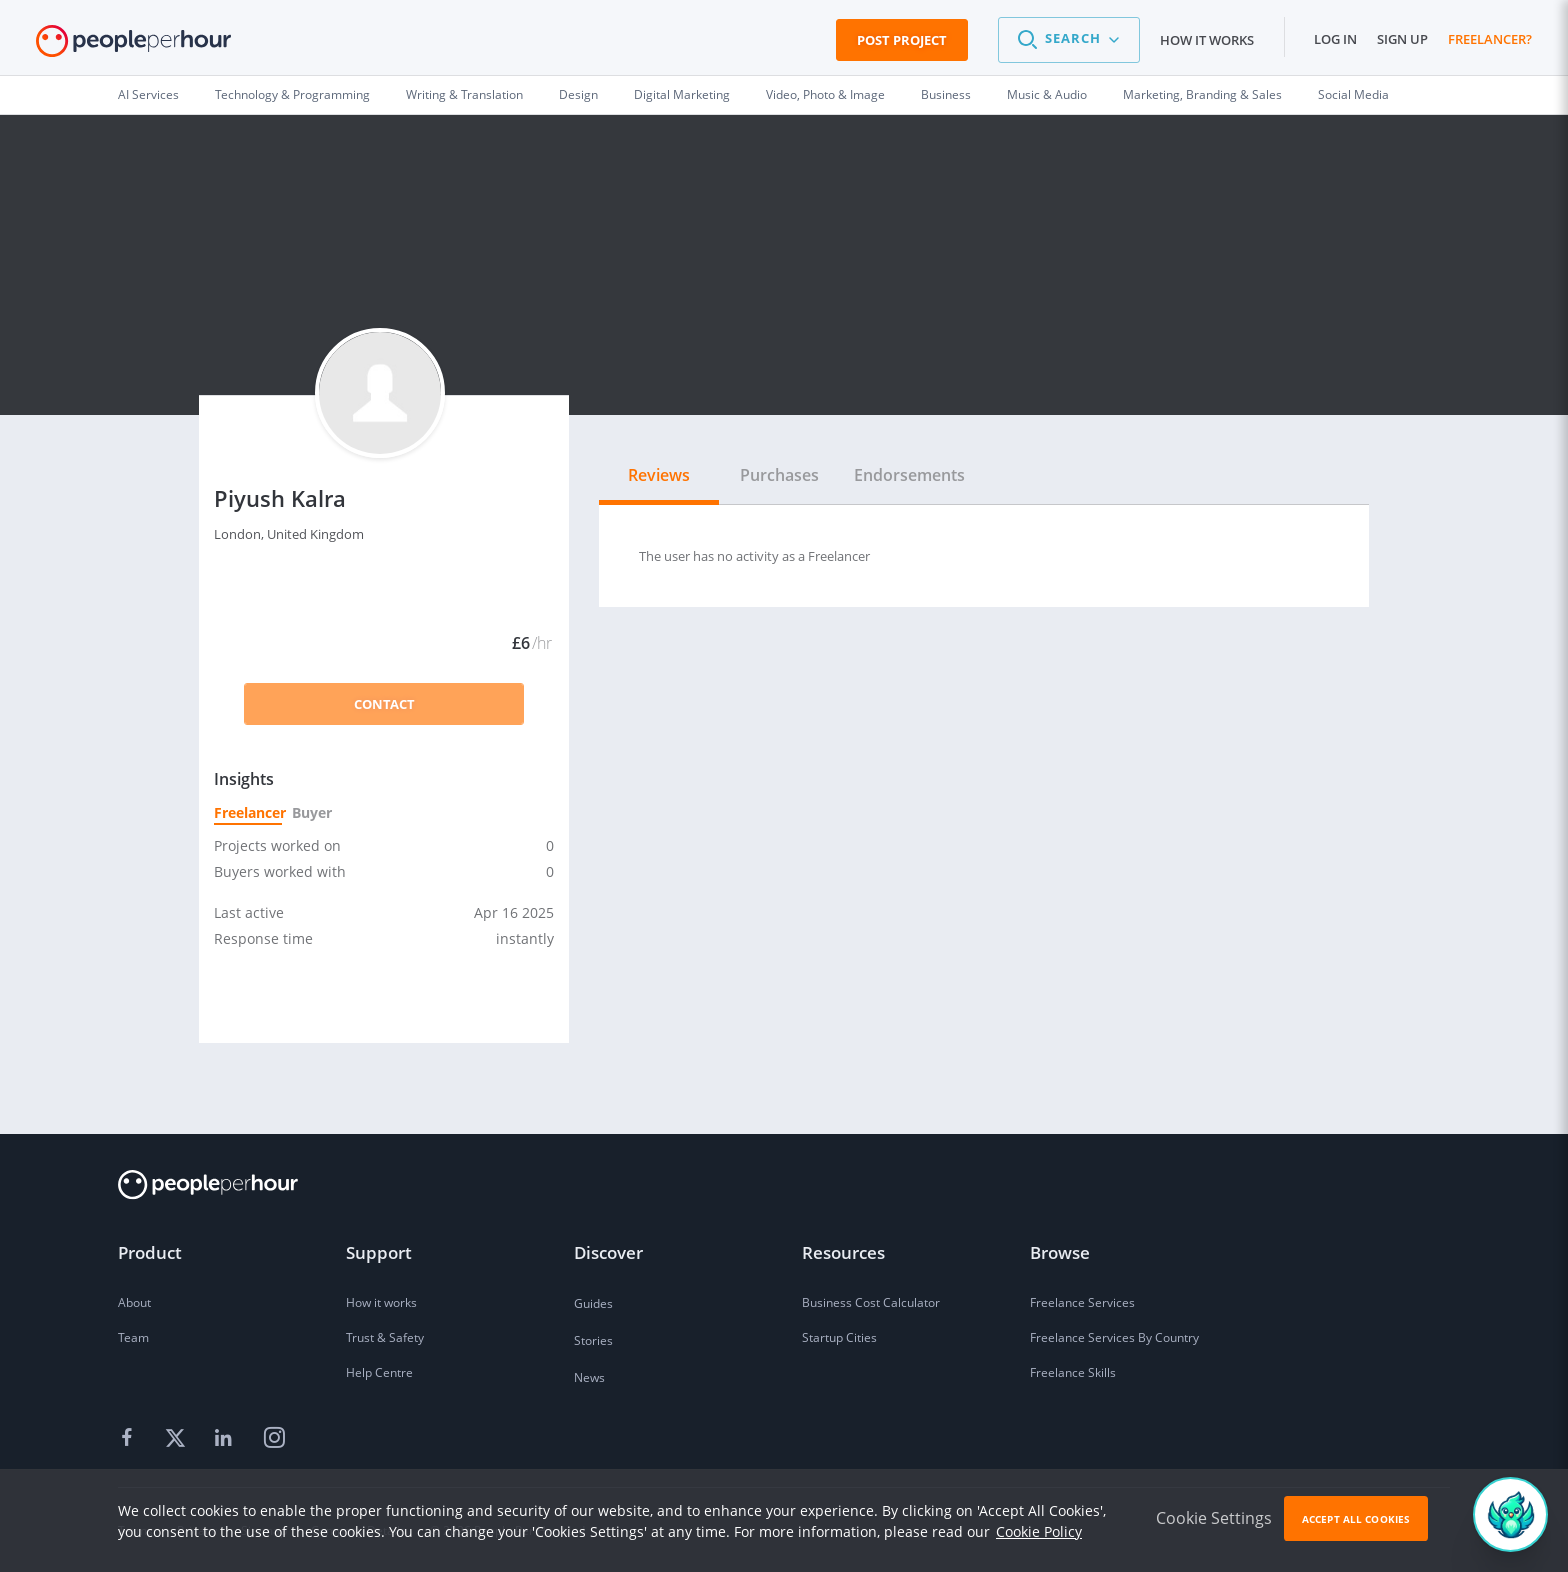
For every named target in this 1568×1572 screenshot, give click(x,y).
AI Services (148, 94)
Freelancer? (1490, 39)
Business (946, 94)
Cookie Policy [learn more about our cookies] (1039, 1531)
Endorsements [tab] (909, 475)
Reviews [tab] (659, 475)
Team (133, 1337)
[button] (1069, 40)
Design (578, 94)
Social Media (1353, 94)
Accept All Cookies (1356, 1519)
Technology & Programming (292, 94)
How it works (1207, 40)
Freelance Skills (1073, 1372)
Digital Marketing (682, 94)
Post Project (902, 40)
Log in (1335, 39)
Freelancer (248, 812)
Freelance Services (1082, 1302)
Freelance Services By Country (1114, 1337)
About (134, 1302)
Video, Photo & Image (825, 94)
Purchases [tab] (779, 475)
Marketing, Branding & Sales (1202, 94)
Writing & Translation (464, 94)
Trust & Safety (385, 1337)
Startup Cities (839, 1337)
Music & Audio (1047, 94)
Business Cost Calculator (871, 1302)
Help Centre (379, 1372)
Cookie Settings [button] (1214, 1518)
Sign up (1402, 39)
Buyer (311, 812)
